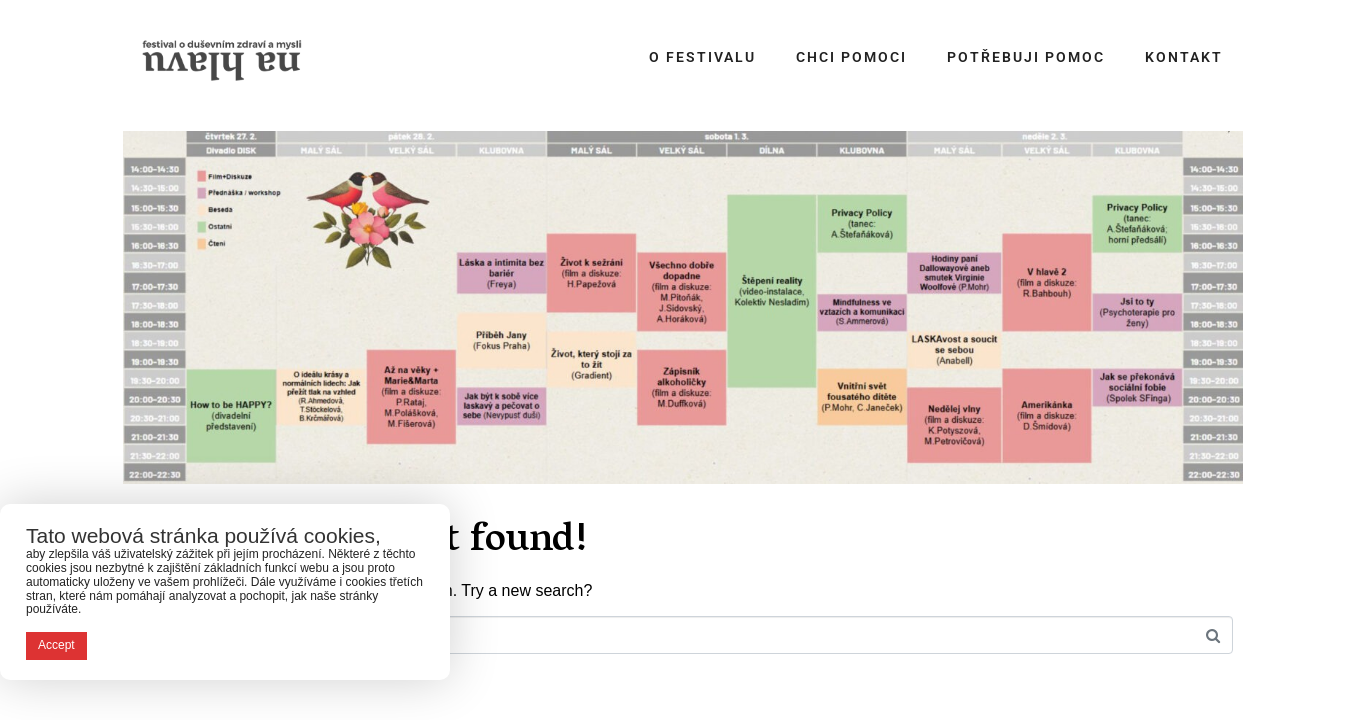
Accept (56, 645)
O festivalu (702, 57)
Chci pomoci (851, 57)
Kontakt (1184, 57)
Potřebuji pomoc (1026, 57)
